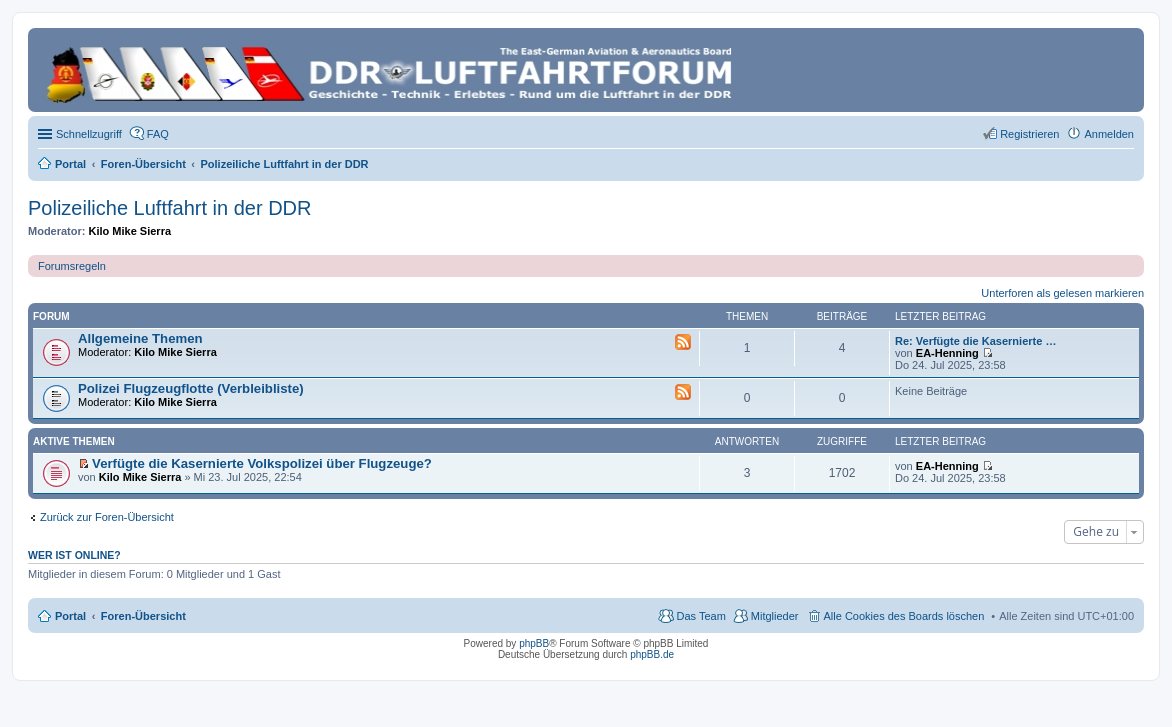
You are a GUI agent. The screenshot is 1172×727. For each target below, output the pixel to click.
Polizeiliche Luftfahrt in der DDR (169, 208)
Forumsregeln (72, 266)
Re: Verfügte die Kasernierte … (975, 341)
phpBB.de (652, 654)
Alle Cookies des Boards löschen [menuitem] (904, 616)
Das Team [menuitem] (700, 616)
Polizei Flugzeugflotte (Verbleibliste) (191, 388)
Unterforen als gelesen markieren (1062, 293)
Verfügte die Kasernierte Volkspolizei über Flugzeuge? (262, 463)
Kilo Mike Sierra (130, 231)
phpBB (534, 643)
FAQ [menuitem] (158, 134)
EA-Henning (947, 353)
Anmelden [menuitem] (1109, 134)
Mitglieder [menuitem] (775, 616)
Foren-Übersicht (143, 616)
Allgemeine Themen (140, 338)
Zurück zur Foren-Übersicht (107, 517)
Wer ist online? (74, 555)
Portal (70, 164)
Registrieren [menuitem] (1029, 134)
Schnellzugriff (89, 134)
